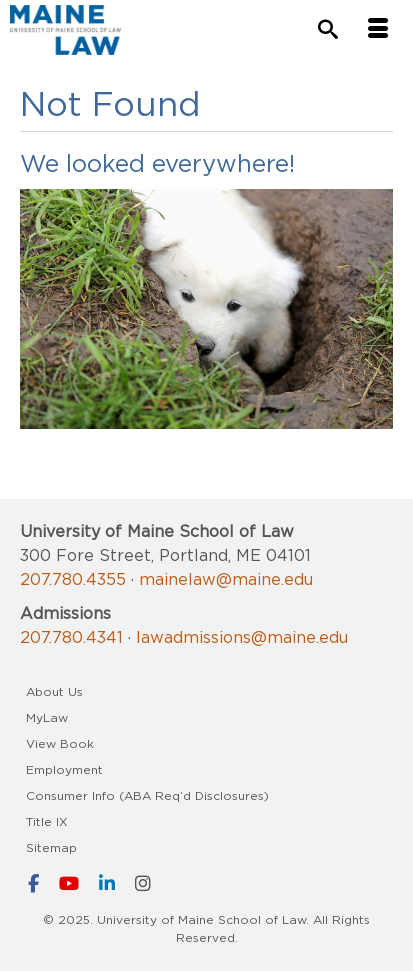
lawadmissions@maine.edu (242, 637)
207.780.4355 (73, 579)
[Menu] (378, 30)
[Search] (328, 31)
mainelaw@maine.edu (226, 579)
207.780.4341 (71, 637)
